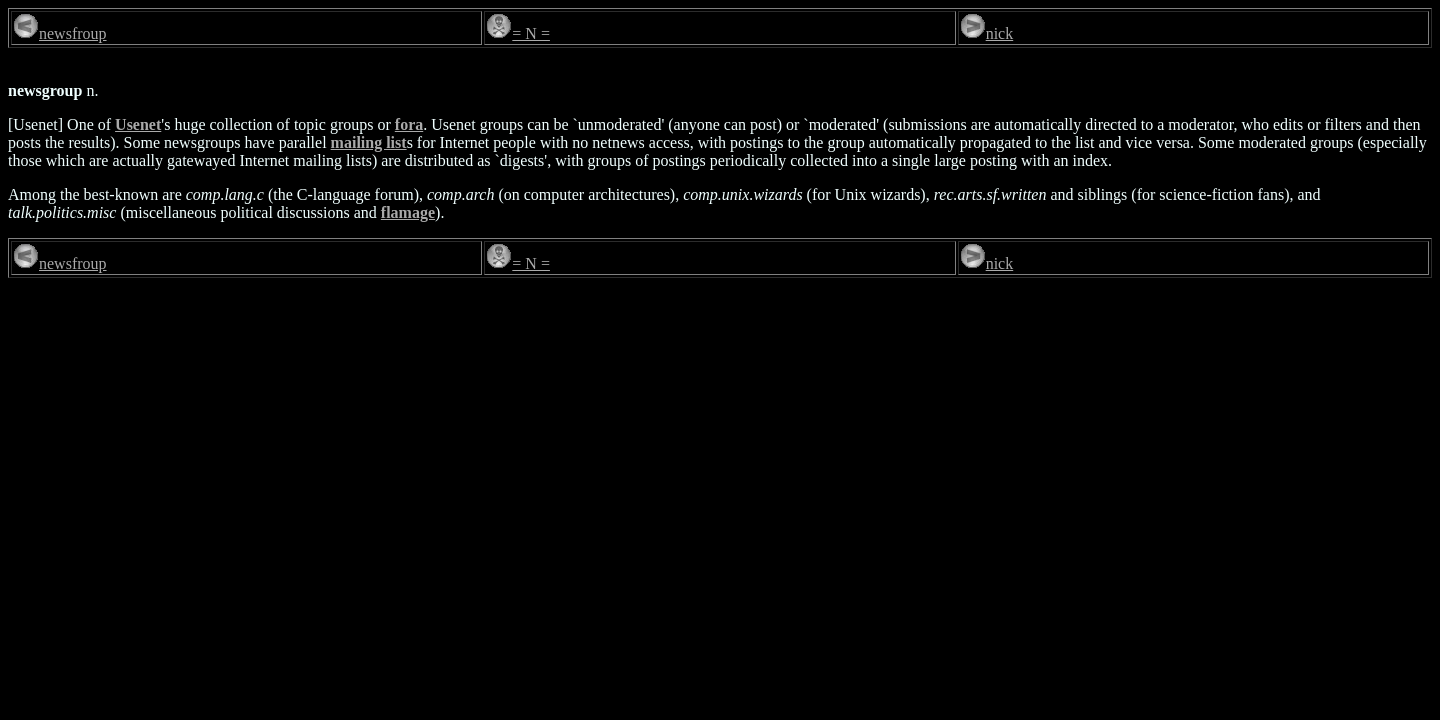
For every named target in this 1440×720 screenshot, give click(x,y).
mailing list (369, 142)
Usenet (138, 124)
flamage (408, 212)
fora (409, 124)
